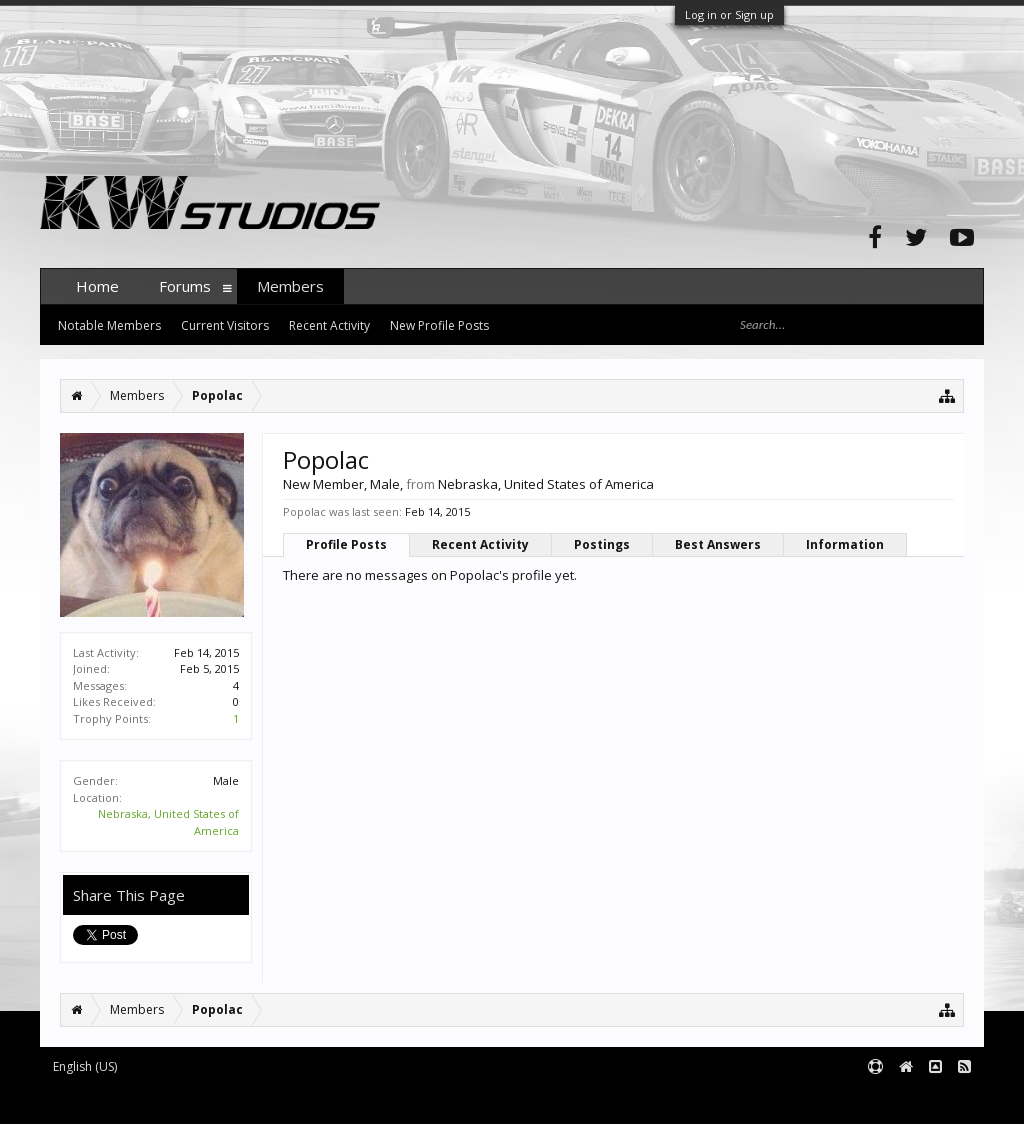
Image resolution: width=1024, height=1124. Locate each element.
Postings (602, 544)
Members (290, 286)
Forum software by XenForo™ (191, 1099)
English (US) (85, 1066)
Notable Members (109, 325)
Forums (185, 286)
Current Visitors (225, 325)
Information (845, 544)
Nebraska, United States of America (546, 484)
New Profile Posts (439, 325)
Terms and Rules (934, 1099)
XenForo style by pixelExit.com (433, 1099)
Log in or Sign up (729, 14)
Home (97, 286)
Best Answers (718, 544)
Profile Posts (346, 544)
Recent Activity (480, 544)
